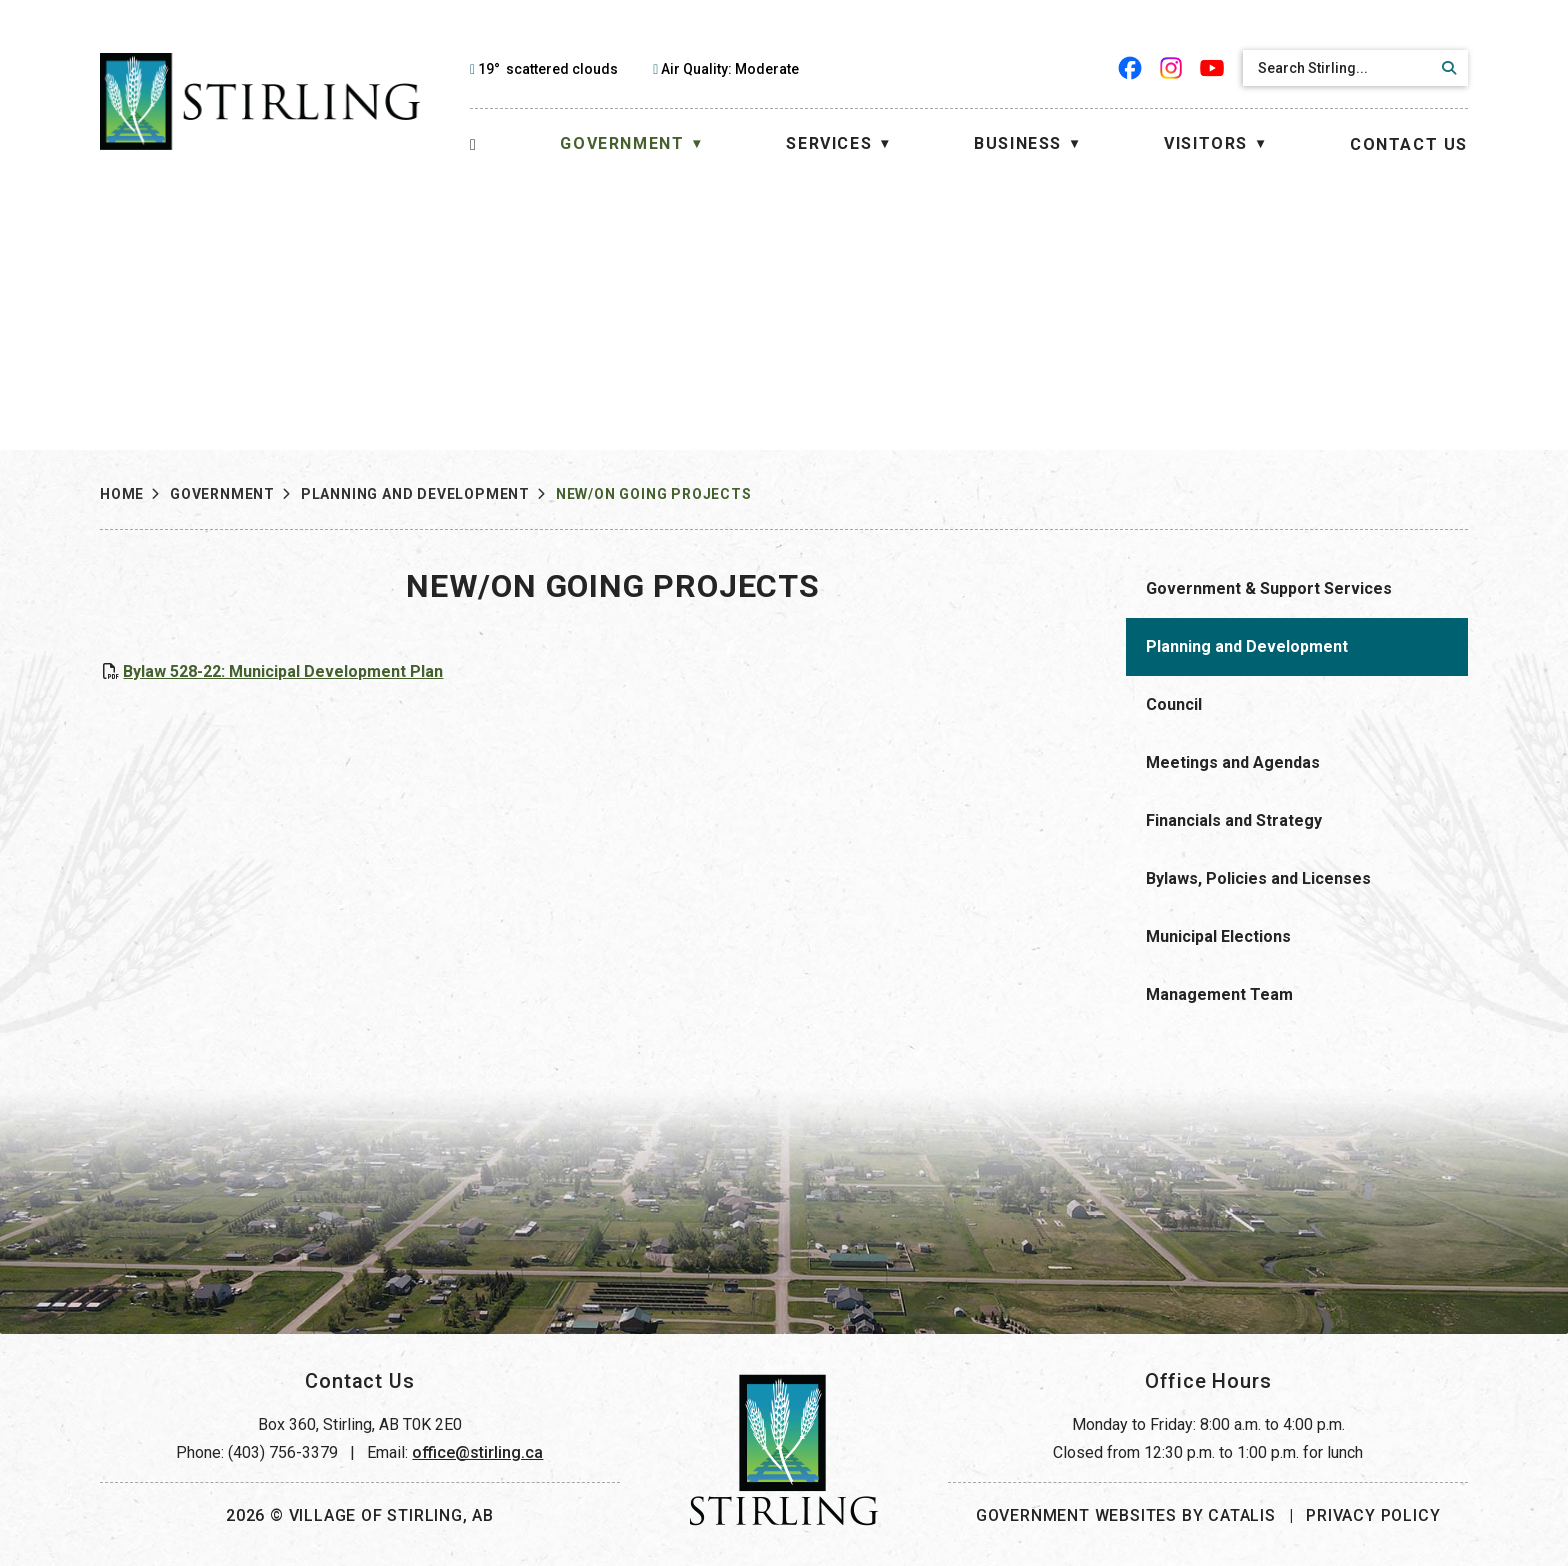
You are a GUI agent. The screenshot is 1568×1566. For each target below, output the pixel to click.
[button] (1446, 68)
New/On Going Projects (654, 494)
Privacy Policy (1373, 1515)
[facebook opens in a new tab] (1130, 68)
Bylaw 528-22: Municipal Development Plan (664, 671)
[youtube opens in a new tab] (1212, 68)
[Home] (473, 144)
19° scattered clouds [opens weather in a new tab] (548, 69)
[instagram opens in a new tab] (1171, 68)
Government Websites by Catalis (1126, 1515)
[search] (1338, 68)
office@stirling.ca (477, 1452)
